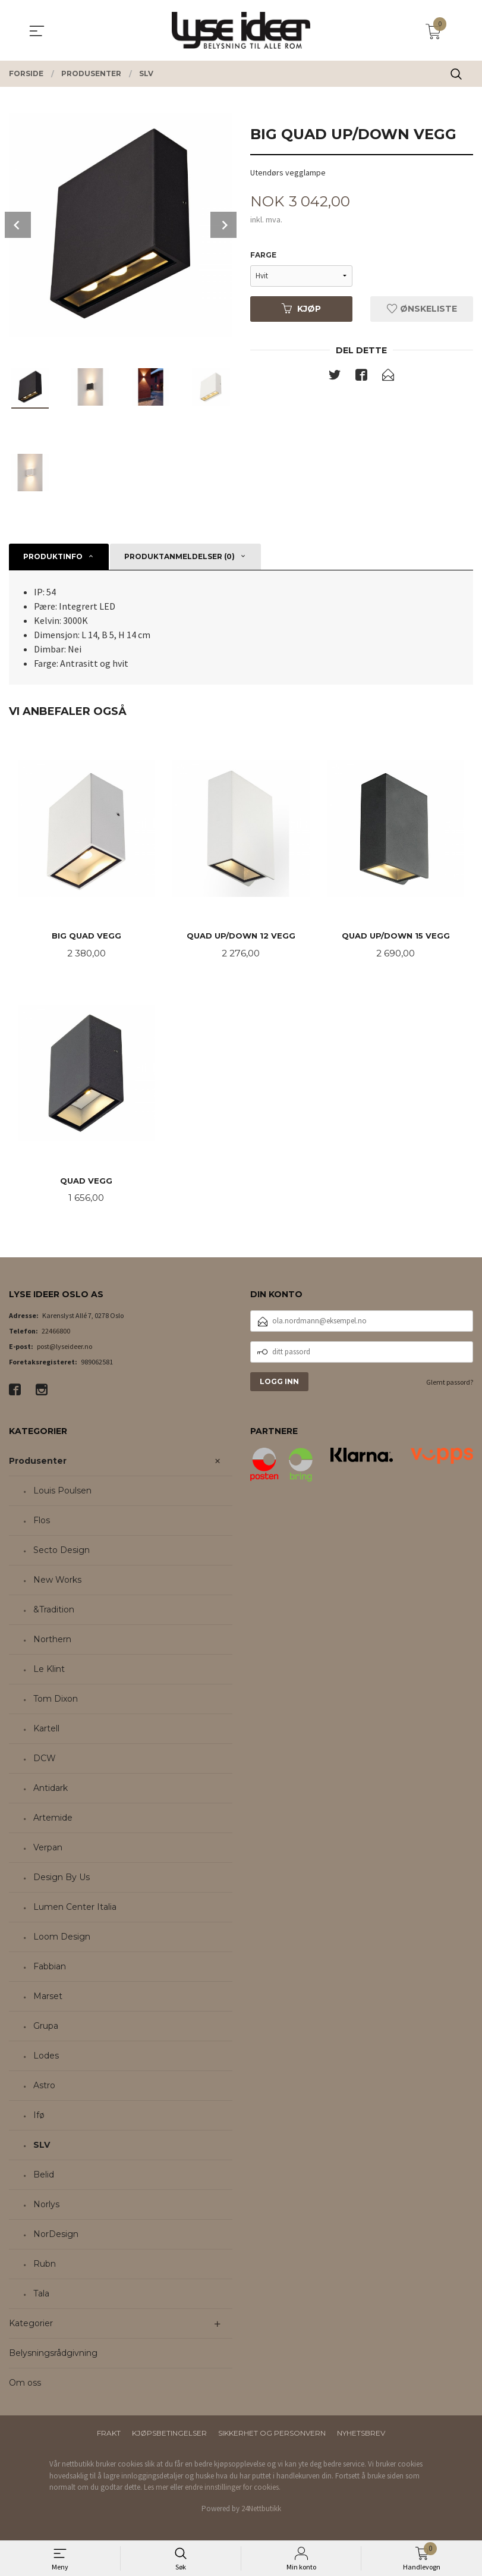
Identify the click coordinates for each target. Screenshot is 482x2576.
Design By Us (61, 1879)
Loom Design (61, 1939)
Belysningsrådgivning (53, 2355)
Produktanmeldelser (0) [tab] (179, 556)
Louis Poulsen (62, 1493)
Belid (43, 2177)
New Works (57, 1582)
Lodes (46, 2058)
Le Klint (49, 1671)
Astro (44, 2087)
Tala (41, 2296)
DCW (44, 1760)
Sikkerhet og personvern (272, 2435)
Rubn (44, 2266)
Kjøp (301, 309)
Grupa (45, 2028)
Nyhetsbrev (361, 2435)
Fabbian (49, 1968)
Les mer (156, 2489)
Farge (263, 255)
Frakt (109, 2435)
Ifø (39, 2117)
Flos (41, 1522)
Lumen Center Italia (74, 1909)
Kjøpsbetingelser (169, 2435)
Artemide (53, 1820)
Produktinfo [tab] (53, 556)
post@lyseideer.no (64, 1348)
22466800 (56, 1332)
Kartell (46, 1730)
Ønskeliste (422, 309)
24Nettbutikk (261, 2510)
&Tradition (53, 1612)
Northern (52, 1641)
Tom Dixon (55, 1701)
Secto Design (61, 1552)
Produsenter (38, 1463)
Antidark (50, 1790)
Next (223, 225)
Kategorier (31, 2325)
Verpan (47, 1849)
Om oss (25, 2385)
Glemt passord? (449, 1383)
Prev (18, 225)
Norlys (46, 2206)
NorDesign (55, 2236)
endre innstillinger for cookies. (233, 2489)
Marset (47, 1998)
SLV (41, 2147)
